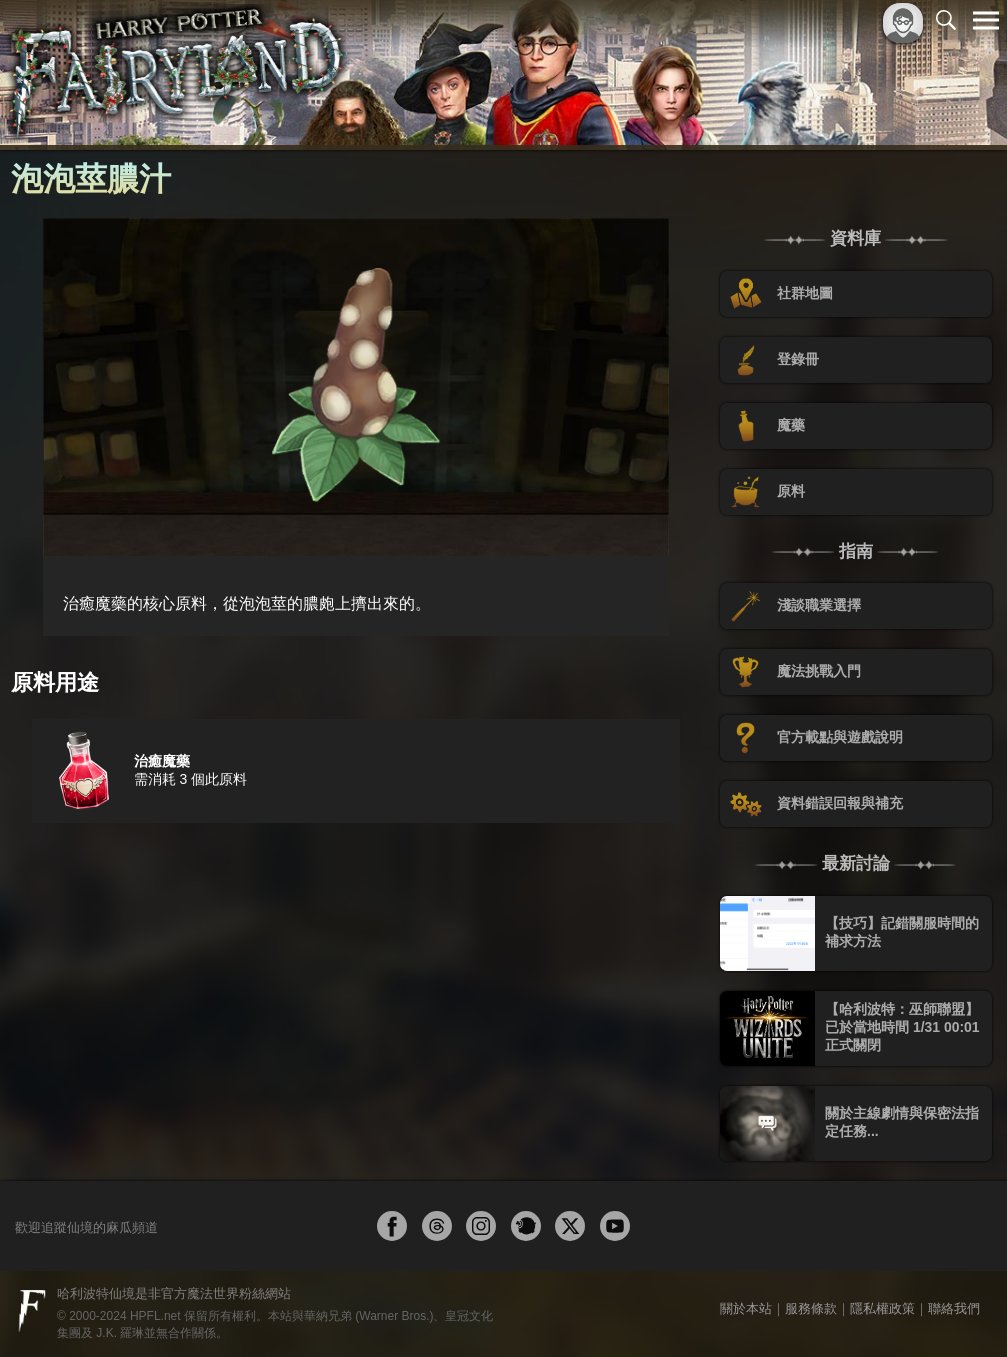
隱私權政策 (882, 1308)
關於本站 (746, 1308)
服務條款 (811, 1308)
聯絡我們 (954, 1308)
